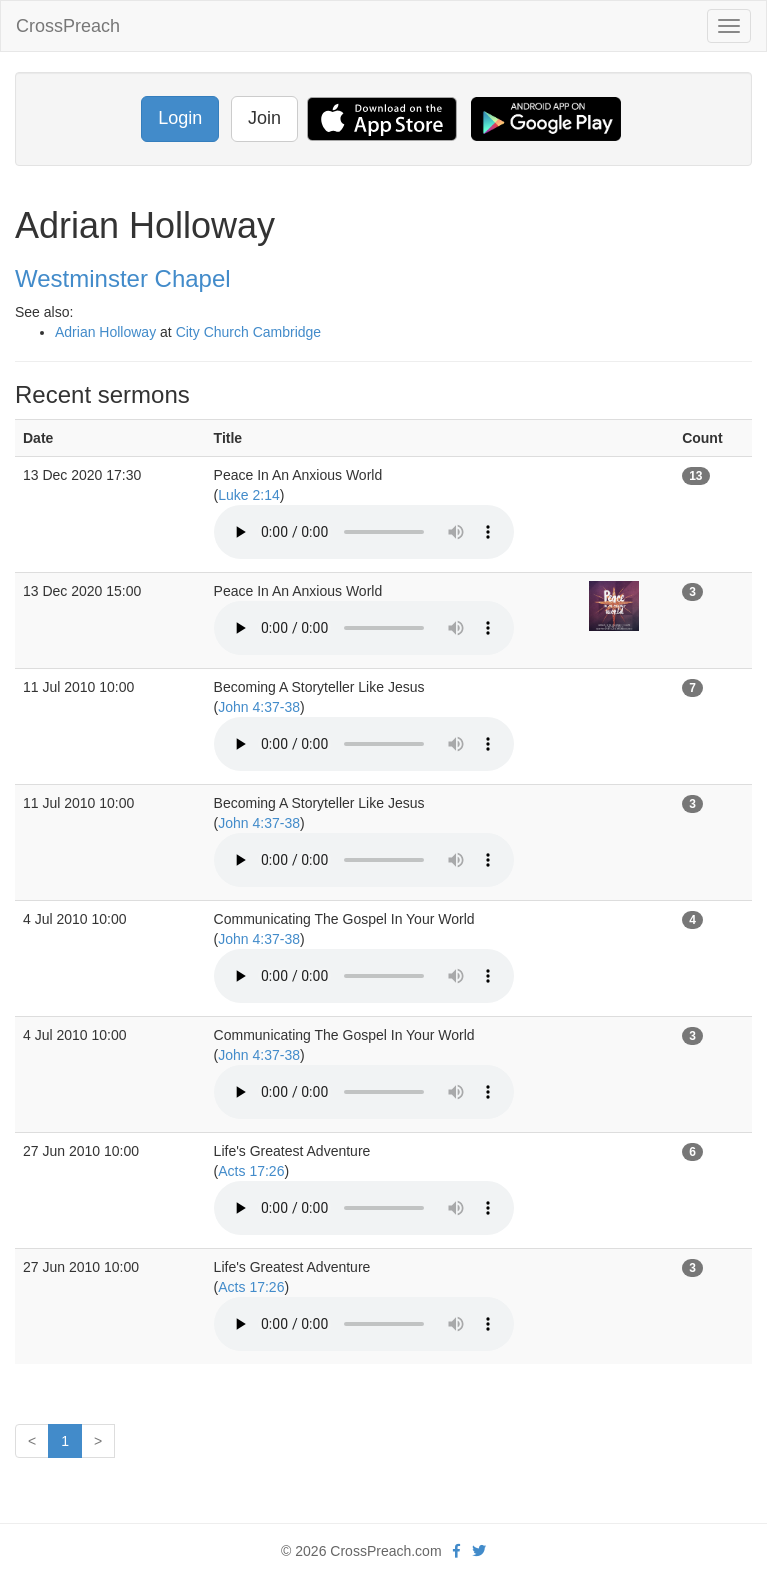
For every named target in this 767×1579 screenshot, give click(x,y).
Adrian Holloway (105, 332)
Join (264, 118)
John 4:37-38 (259, 707)
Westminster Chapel (123, 278)
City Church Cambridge (249, 332)
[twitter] (479, 1551)
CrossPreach (68, 26)
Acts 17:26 (251, 1171)
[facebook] (456, 1551)
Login (180, 118)
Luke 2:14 (249, 495)
